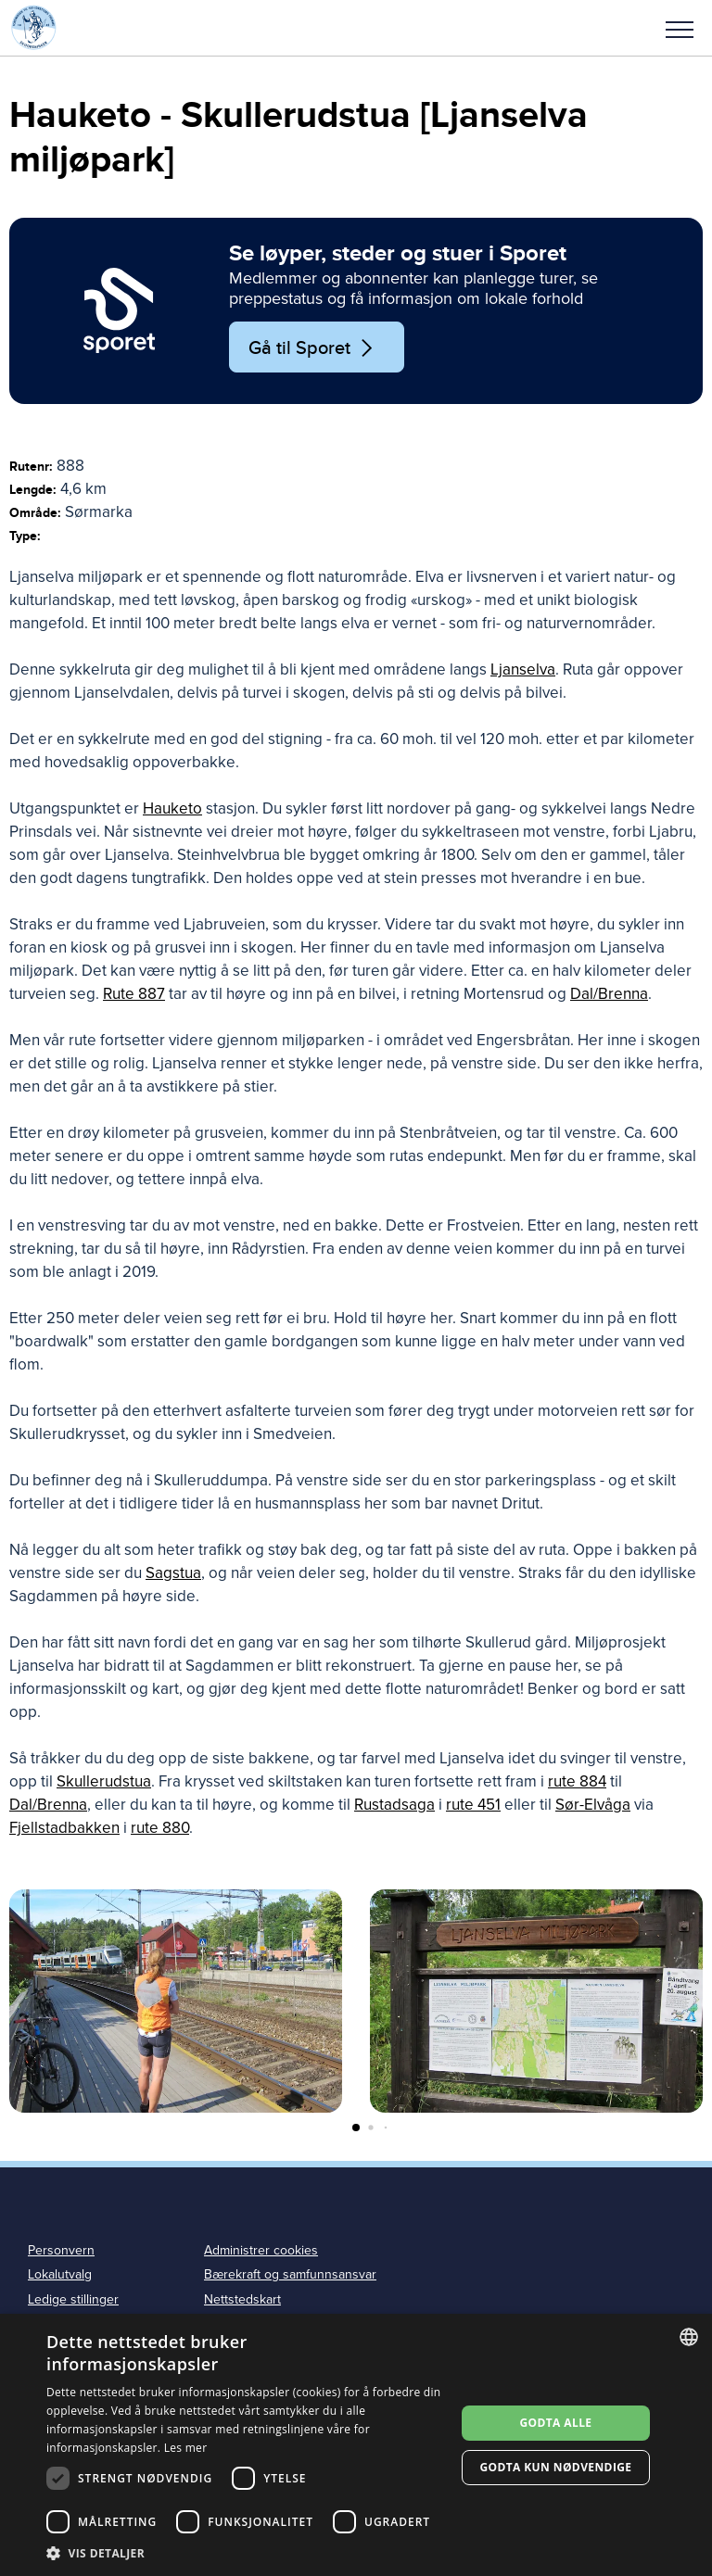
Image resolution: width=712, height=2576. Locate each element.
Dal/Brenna (609, 994)
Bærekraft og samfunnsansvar (290, 2274)
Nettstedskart (242, 2299)
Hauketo (172, 808)
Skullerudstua (104, 1781)
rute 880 (160, 1827)
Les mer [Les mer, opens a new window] (186, 2448)
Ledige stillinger (73, 2299)
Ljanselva (522, 669)
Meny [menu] (679, 30)
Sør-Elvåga (592, 1804)
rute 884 (577, 1781)
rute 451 (473, 1804)
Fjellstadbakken (64, 1827)
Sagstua (173, 1573)
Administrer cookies (261, 2250)
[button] (679, 28)
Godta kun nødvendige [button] (555, 2467)
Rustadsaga (394, 1804)
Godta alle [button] (555, 2423)
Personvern (61, 2250)
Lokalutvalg (60, 2274)
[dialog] (356, 2445)
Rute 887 (134, 994)
